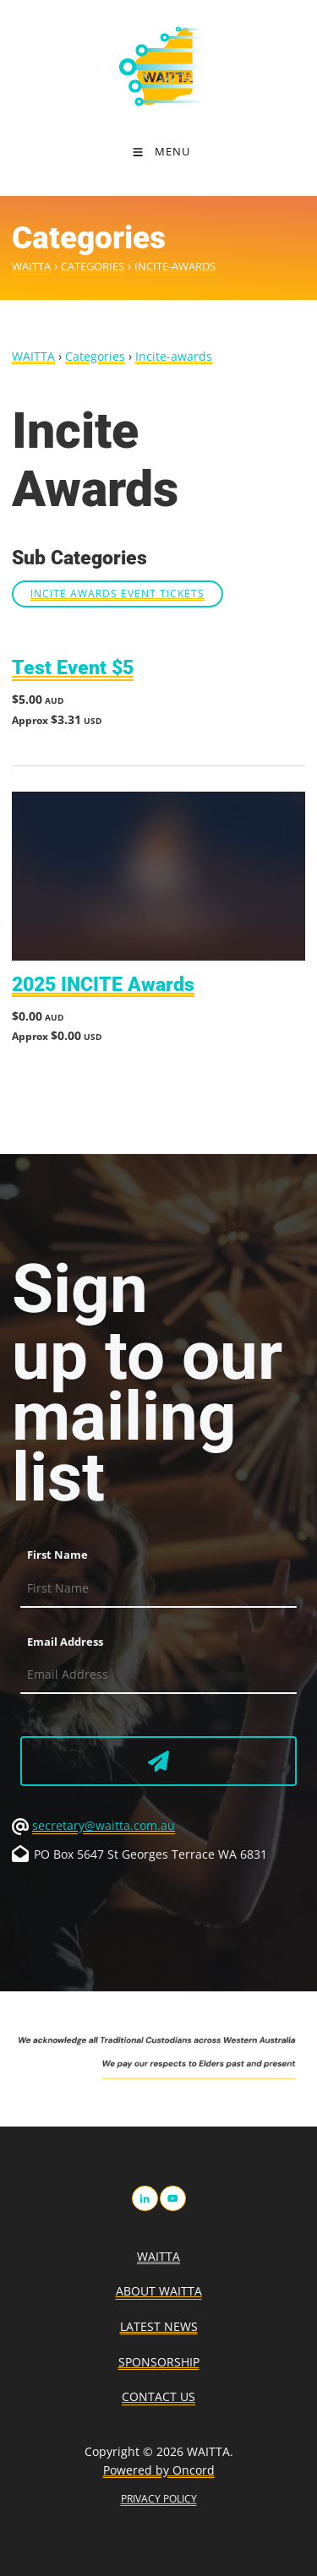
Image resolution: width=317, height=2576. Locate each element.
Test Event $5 (73, 667)
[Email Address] (158, 1675)
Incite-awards (175, 266)
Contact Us (158, 2396)
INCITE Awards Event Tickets (117, 593)
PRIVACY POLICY (159, 2498)
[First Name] (158, 1589)
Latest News (159, 2326)
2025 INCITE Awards (103, 984)
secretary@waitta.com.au (103, 1825)
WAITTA (31, 266)
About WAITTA (159, 2291)
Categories (92, 266)
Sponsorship (158, 2362)
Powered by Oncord (159, 2470)
